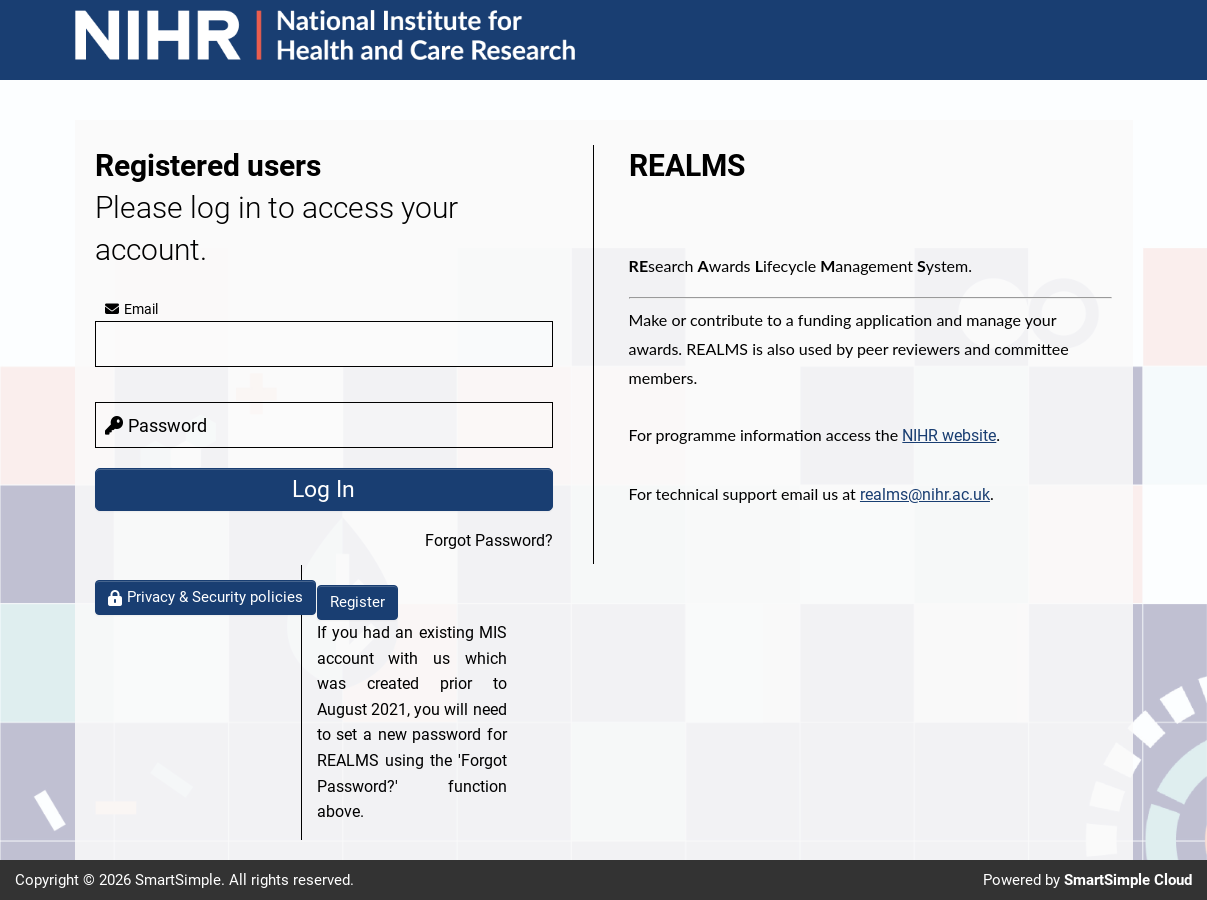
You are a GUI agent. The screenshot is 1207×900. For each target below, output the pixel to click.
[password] (324, 425)
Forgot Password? (489, 540)
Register (357, 602)
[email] (324, 344)
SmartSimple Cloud (1128, 880)
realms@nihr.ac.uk (925, 494)
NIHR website (949, 435)
